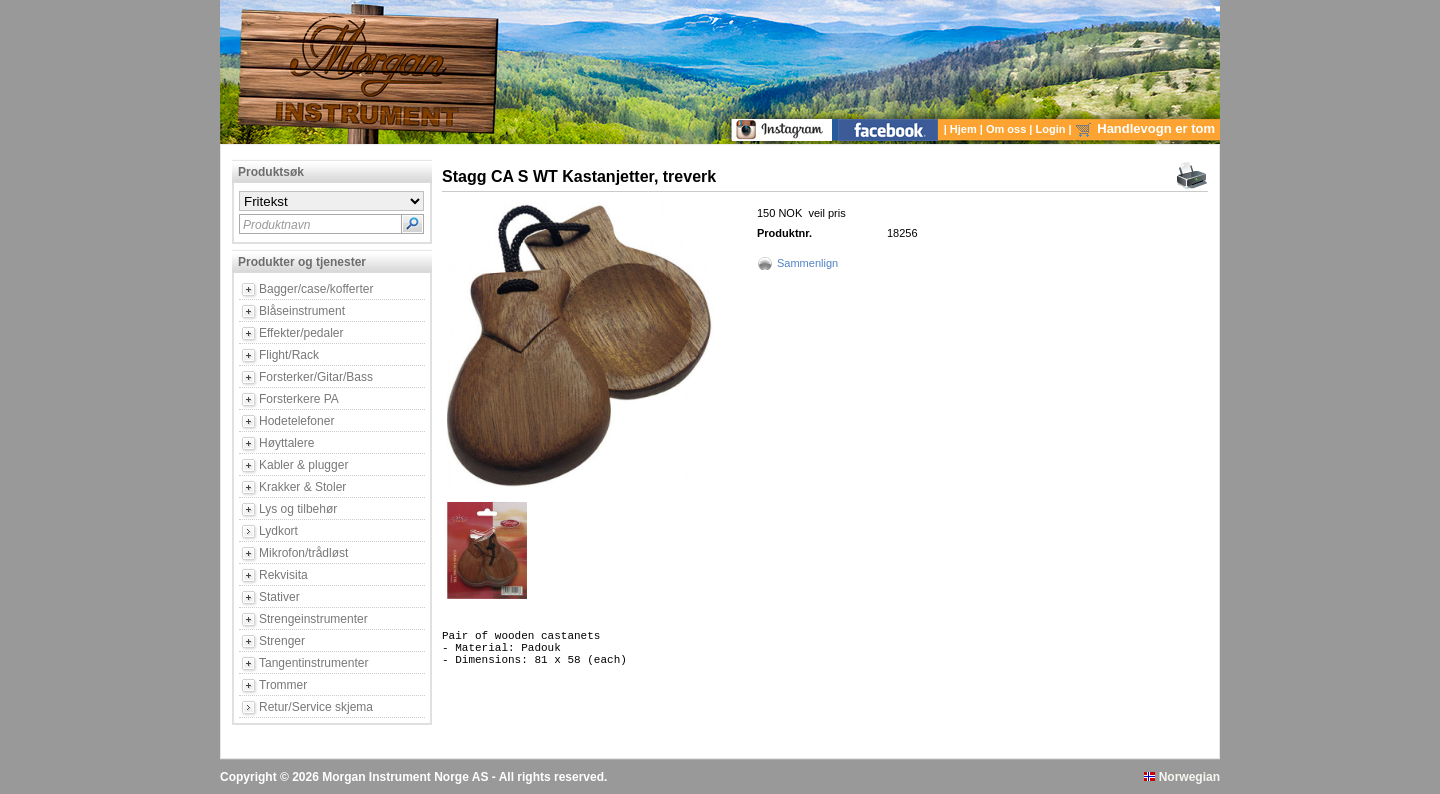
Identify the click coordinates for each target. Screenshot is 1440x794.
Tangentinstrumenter (313, 663)
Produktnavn (276, 225)
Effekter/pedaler (301, 333)
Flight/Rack (289, 355)
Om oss (1007, 129)
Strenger (282, 641)
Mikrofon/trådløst (303, 553)
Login (1052, 129)
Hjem (965, 129)
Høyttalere (286, 443)
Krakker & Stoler (302, 487)
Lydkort (278, 531)
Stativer (279, 597)
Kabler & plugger (303, 465)
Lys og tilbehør (298, 509)
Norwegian (1182, 777)
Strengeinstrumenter (313, 619)
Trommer (283, 685)
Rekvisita (283, 575)
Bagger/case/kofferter (316, 289)
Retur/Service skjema (316, 707)
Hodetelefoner (296, 421)
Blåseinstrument (302, 311)
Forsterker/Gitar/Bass (316, 377)
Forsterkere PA (299, 399)
